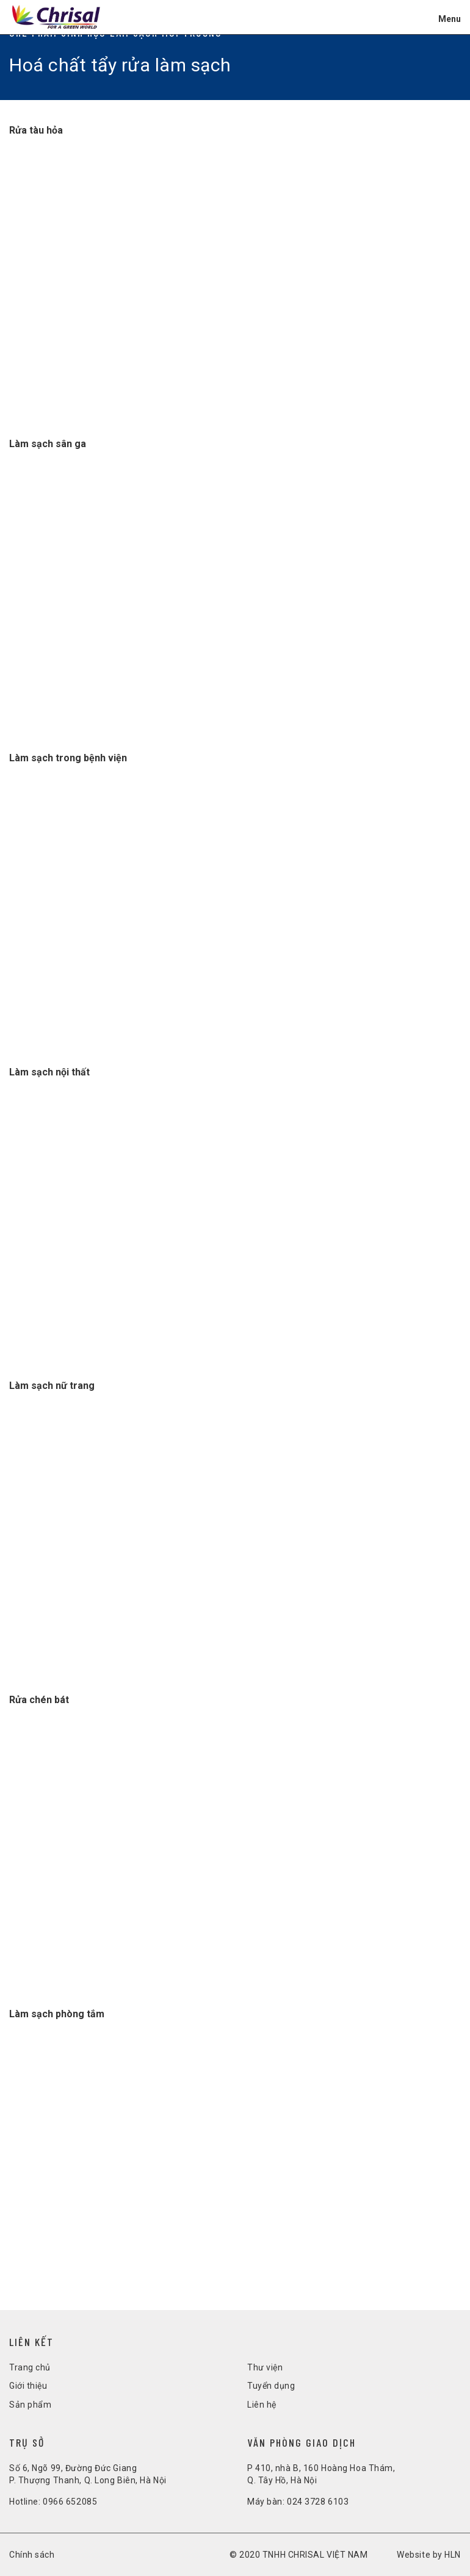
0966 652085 (70, 2501)
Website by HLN (429, 2555)
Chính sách (32, 2555)
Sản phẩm (30, 2404)
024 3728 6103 (318, 2501)
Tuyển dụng (271, 2386)
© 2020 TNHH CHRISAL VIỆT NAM (299, 2555)
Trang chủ (30, 2367)
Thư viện (265, 2367)
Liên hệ (262, 2404)
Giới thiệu (28, 2386)
